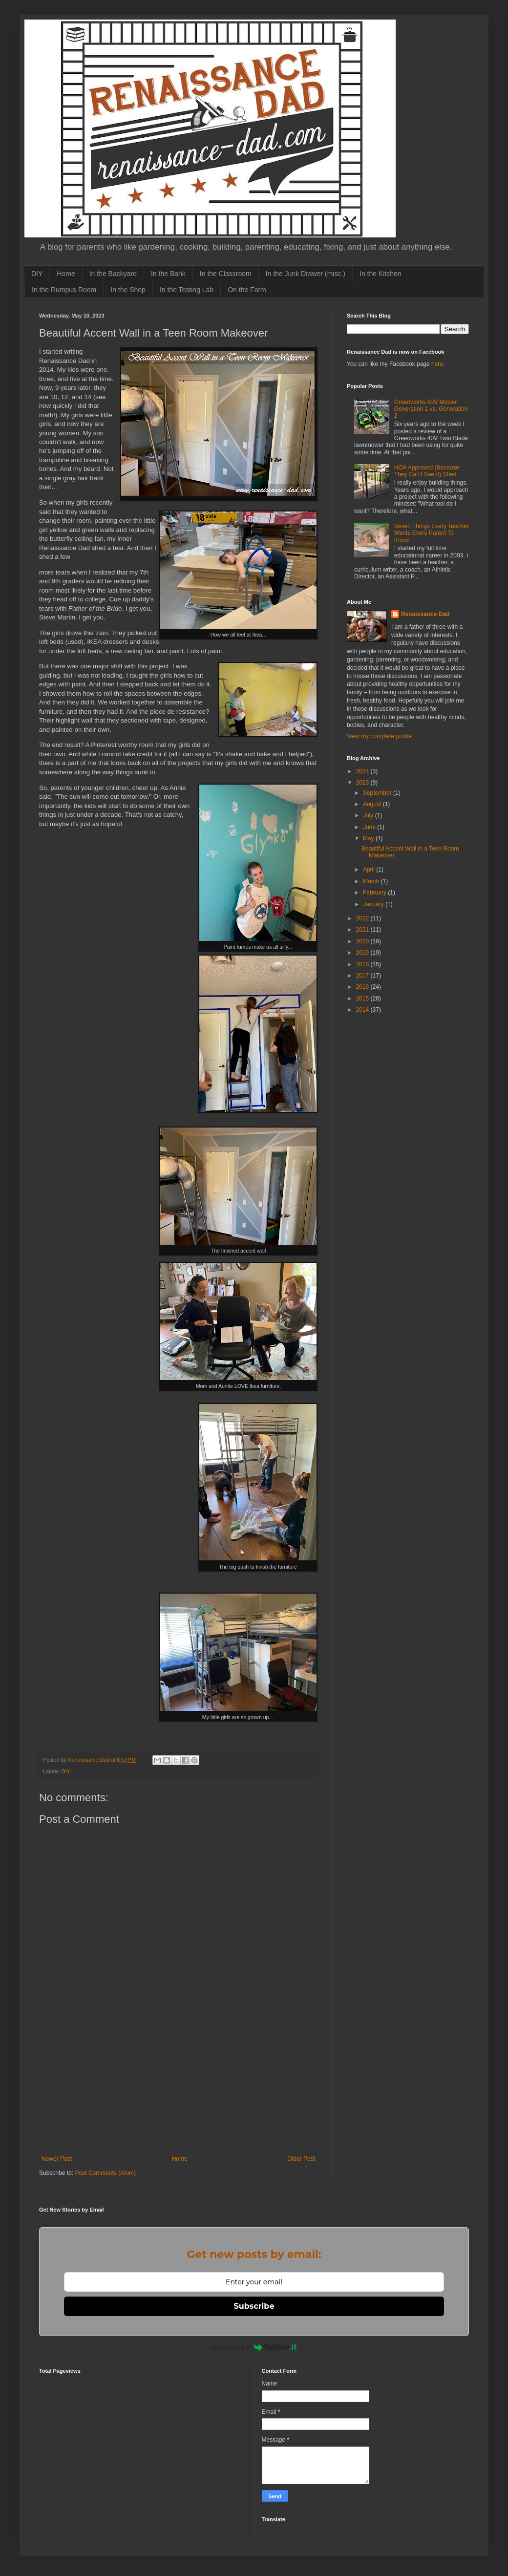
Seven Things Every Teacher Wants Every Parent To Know (431, 533)
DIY (36, 273)
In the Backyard (113, 273)
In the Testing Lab (186, 290)
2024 (363, 771)
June (370, 827)
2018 (363, 964)
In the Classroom (226, 273)
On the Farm (247, 290)
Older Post (301, 2158)
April (369, 869)
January (374, 904)
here (437, 364)
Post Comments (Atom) (105, 2173)
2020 (363, 941)
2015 (363, 998)
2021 (363, 929)
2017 (363, 975)
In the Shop (128, 290)
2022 (363, 918)
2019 (363, 952)
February (375, 892)
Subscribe (254, 2306)
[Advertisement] (178, 2094)
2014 (363, 1009)
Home (66, 273)
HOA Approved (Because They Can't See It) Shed (426, 471)
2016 (363, 986)
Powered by (254, 2347)
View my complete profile (379, 736)
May (369, 838)
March (372, 881)
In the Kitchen (381, 273)
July (369, 815)
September (378, 792)
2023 (363, 782)
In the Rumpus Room (64, 290)
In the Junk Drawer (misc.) (305, 273)
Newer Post (57, 2158)
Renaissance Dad (425, 614)
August (373, 804)
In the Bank (168, 273)
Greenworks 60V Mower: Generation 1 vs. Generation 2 (431, 409)
